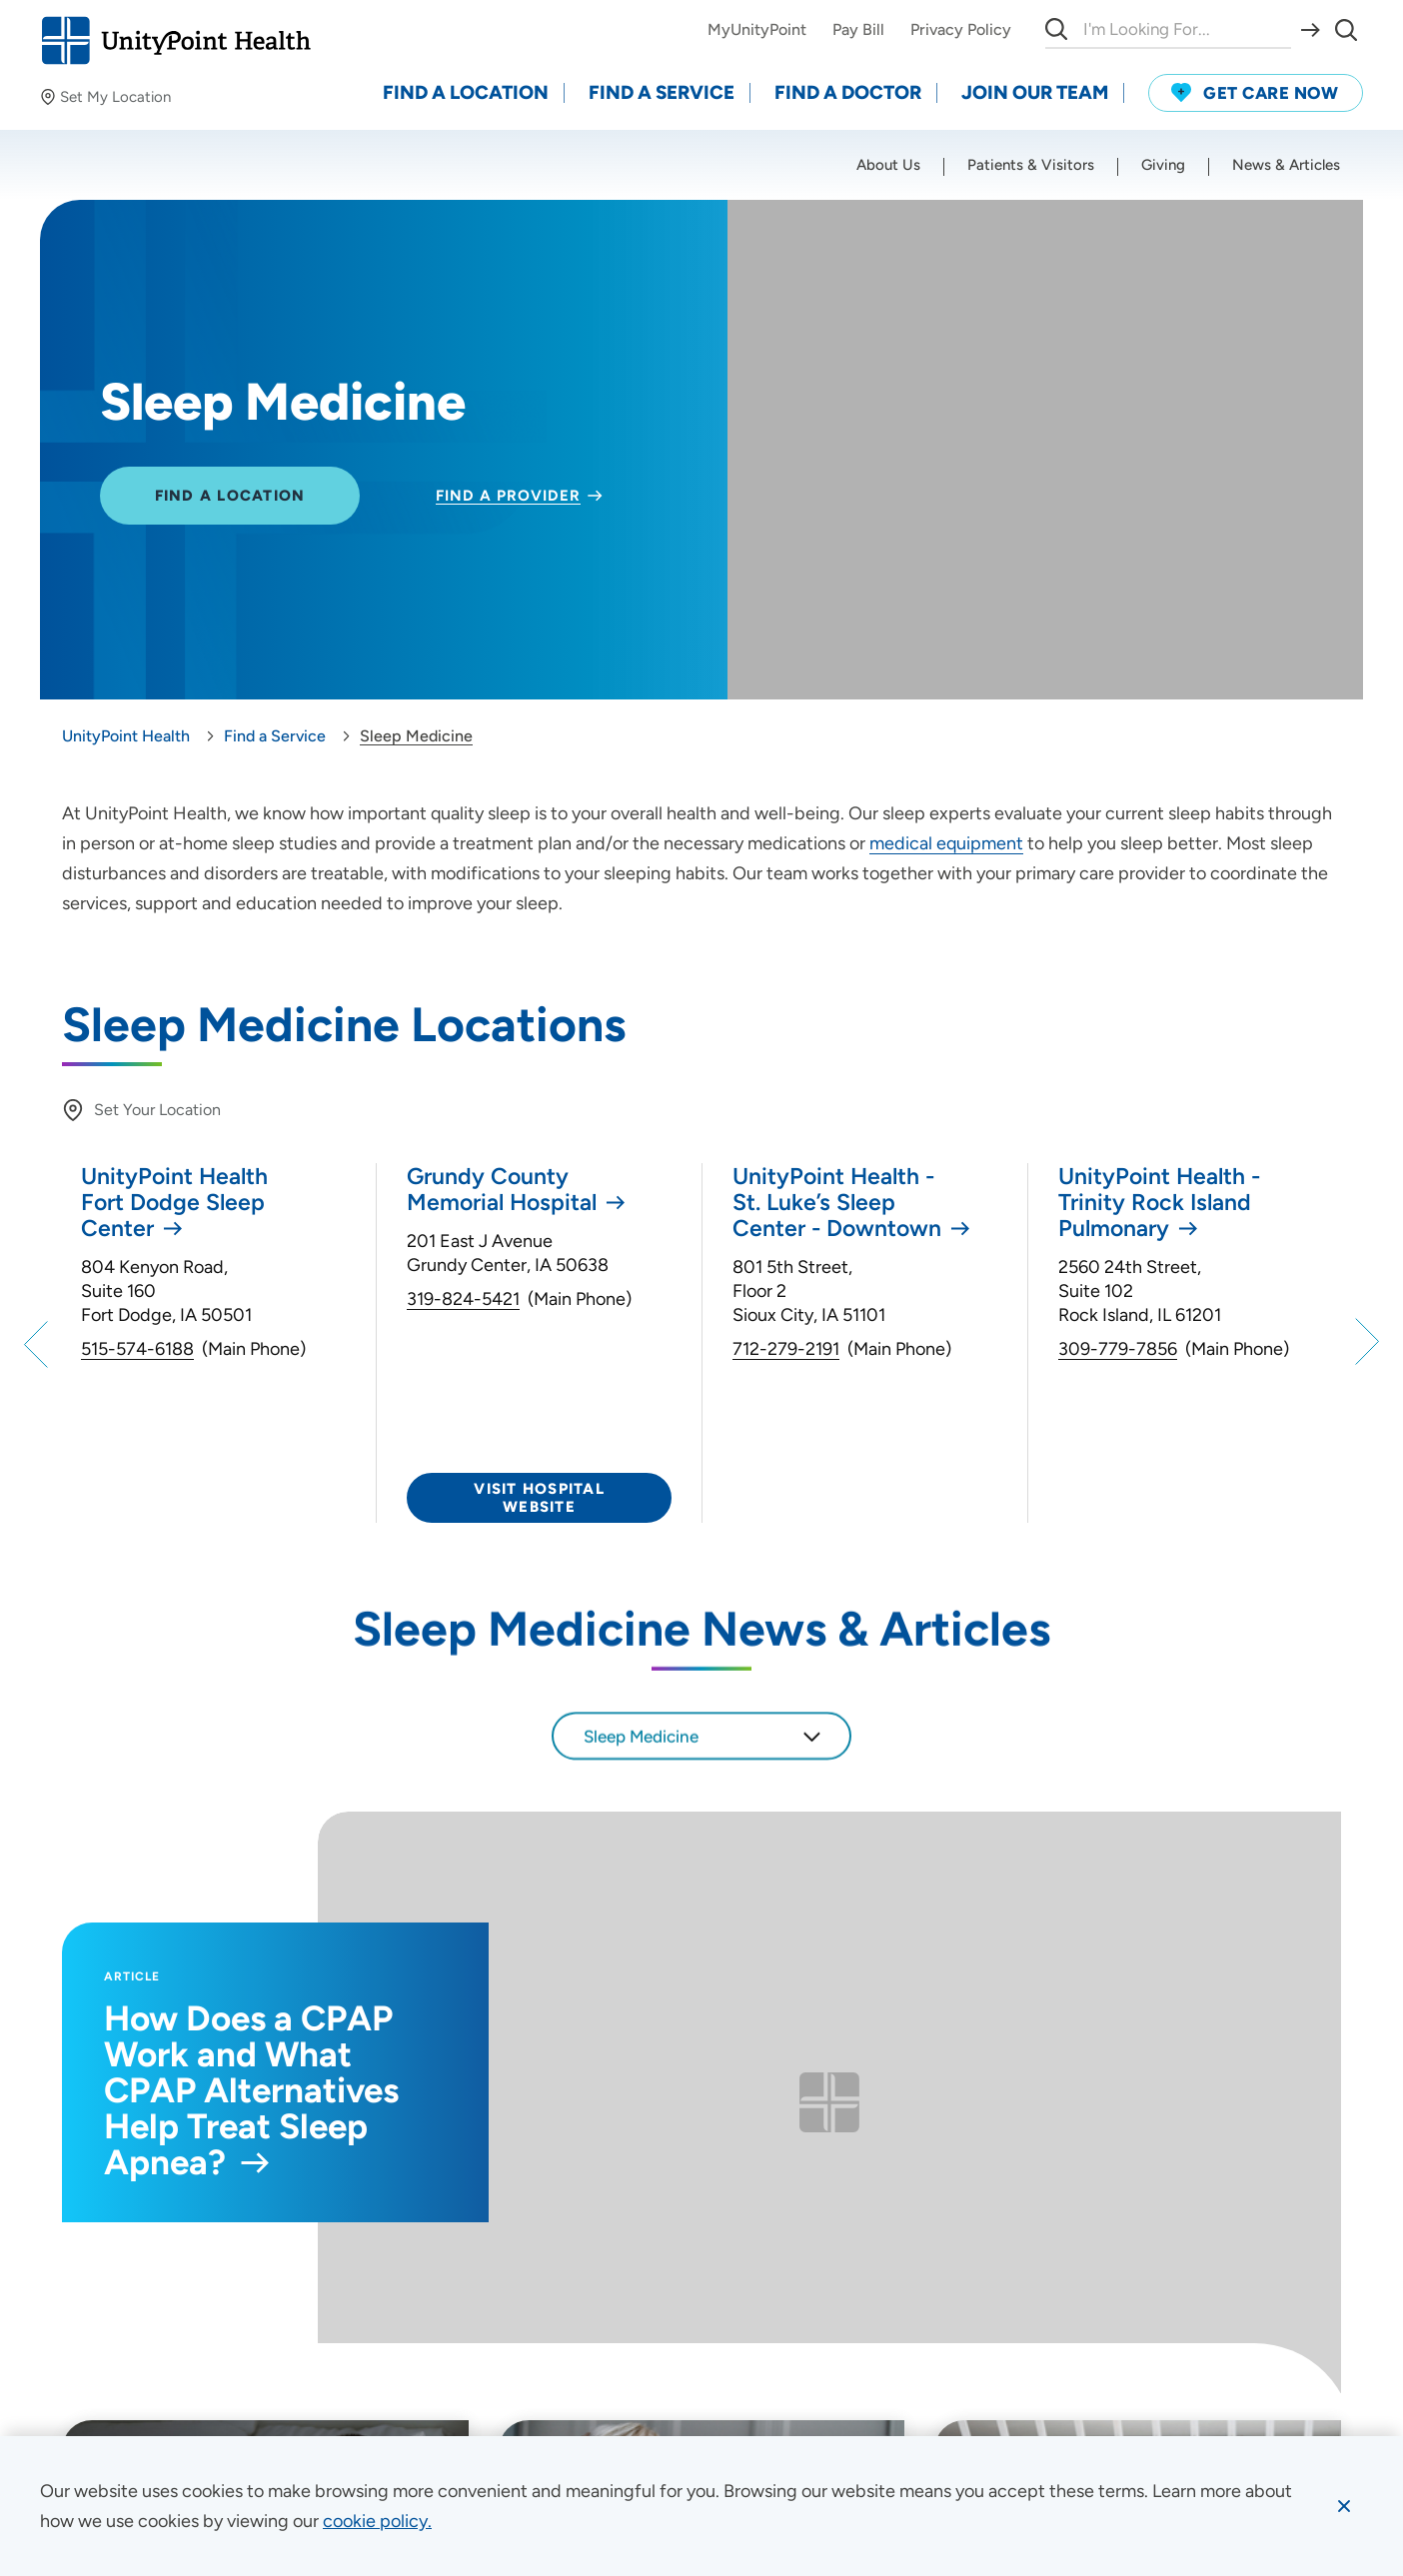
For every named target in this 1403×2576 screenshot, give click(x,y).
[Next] (1364, 1343)
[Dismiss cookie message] (1344, 2506)
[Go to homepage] (175, 40)
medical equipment (946, 843)
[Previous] (39, 1343)
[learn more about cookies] (377, 2521)
